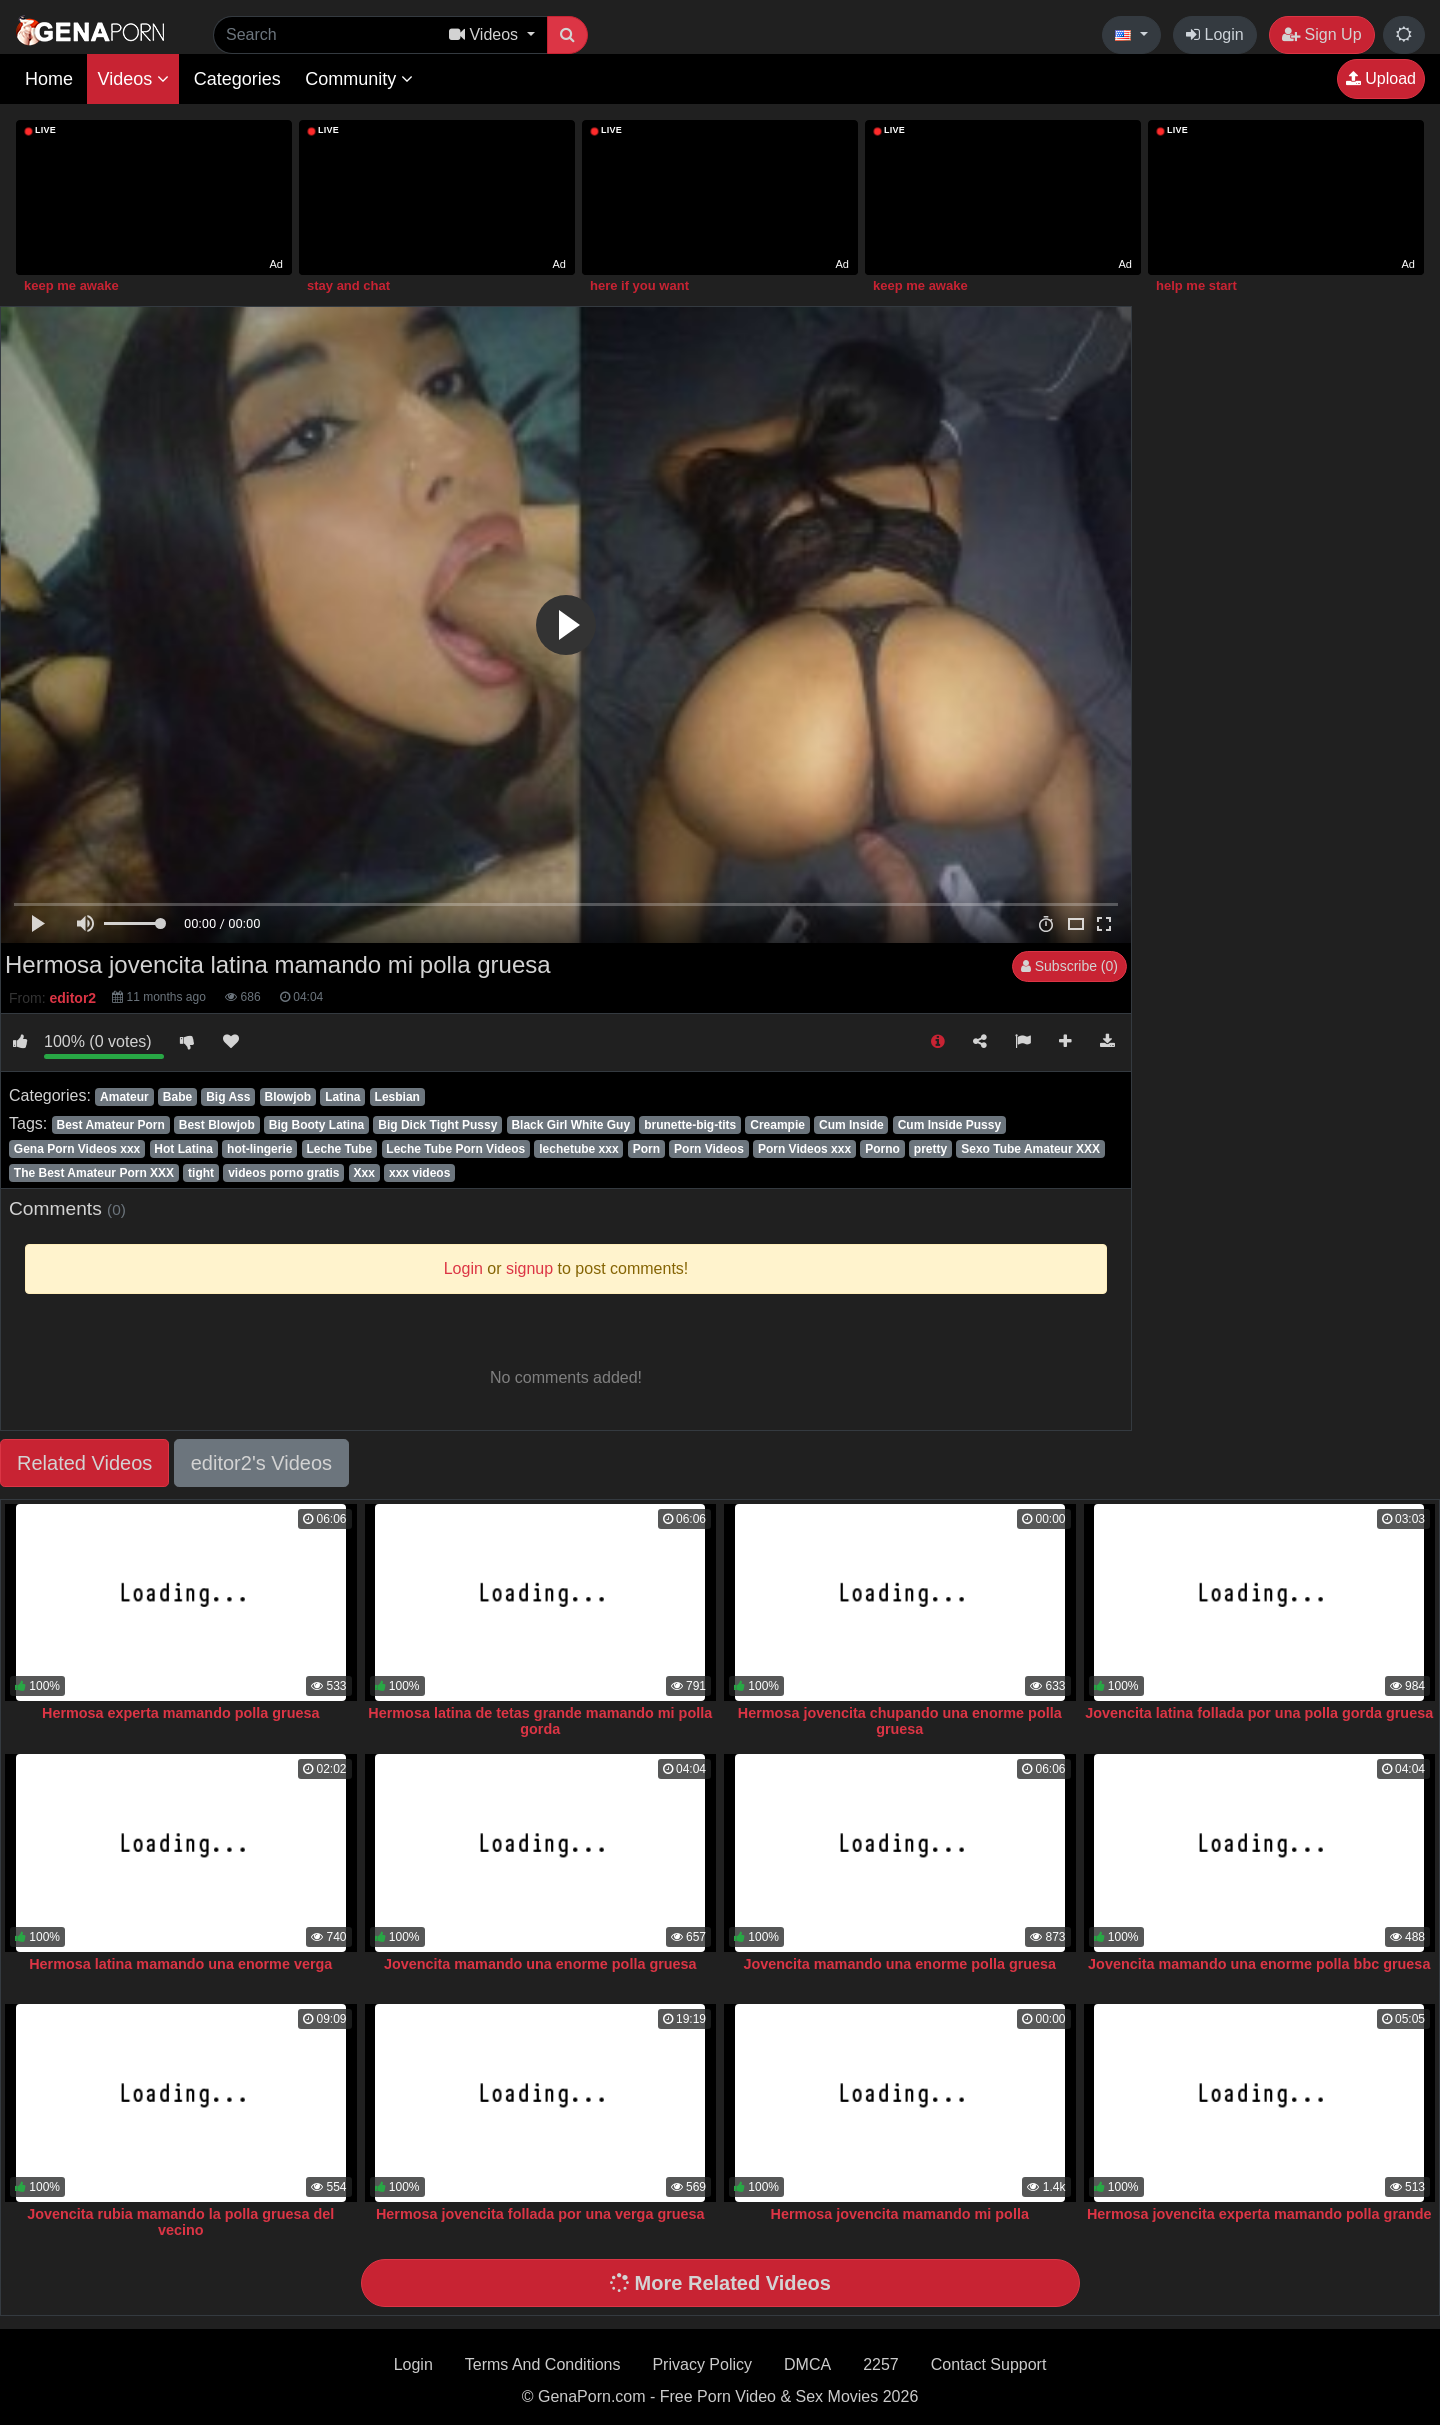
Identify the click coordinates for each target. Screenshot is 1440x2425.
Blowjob (287, 1097)
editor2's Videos (261, 1463)
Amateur (124, 1097)
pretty (930, 1149)
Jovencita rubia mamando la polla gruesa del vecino (180, 2222)
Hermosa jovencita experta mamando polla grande (1259, 2214)
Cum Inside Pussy (949, 1125)
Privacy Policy (702, 2364)
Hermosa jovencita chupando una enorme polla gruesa (900, 1721)
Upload (1381, 78)
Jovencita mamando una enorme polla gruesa (540, 1964)
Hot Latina (183, 1149)
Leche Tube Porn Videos (455, 1149)
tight (201, 1173)
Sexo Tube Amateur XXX (1030, 1149)
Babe (177, 1097)
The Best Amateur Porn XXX (94, 1173)
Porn (646, 1149)
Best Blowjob (217, 1125)
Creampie (777, 1125)
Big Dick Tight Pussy (437, 1125)
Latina (342, 1097)
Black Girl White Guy (570, 1125)
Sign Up (1321, 34)
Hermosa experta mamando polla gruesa (181, 1713)
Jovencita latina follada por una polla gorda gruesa (1259, 1713)
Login (1215, 34)
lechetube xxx (578, 1149)
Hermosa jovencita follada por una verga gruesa (540, 2214)
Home (49, 79)
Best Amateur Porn (110, 1125)
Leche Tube (339, 1149)
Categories (237, 79)
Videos (133, 79)
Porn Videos (709, 1149)
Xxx (364, 1173)
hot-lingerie (259, 1149)
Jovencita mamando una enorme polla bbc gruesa (1259, 1964)
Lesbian (397, 1097)
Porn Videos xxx (804, 1149)
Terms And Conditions (543, 2364)
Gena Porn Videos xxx (77, 1149)
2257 (881, 2364)
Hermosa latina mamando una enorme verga (180, 1964)
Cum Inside (851, 1125)
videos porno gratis (283, 1173)
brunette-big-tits (690, 1125)
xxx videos (419, 1173)
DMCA (807, 2364)
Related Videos (84, 1463)
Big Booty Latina (316, 1125)
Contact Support (989, 2364)
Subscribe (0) (1069, 966)
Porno (882, 1149)
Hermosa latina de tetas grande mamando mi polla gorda (540, 1721)
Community (359, 79)
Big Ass (228, 1097)
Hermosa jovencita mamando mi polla (900, 2214)
